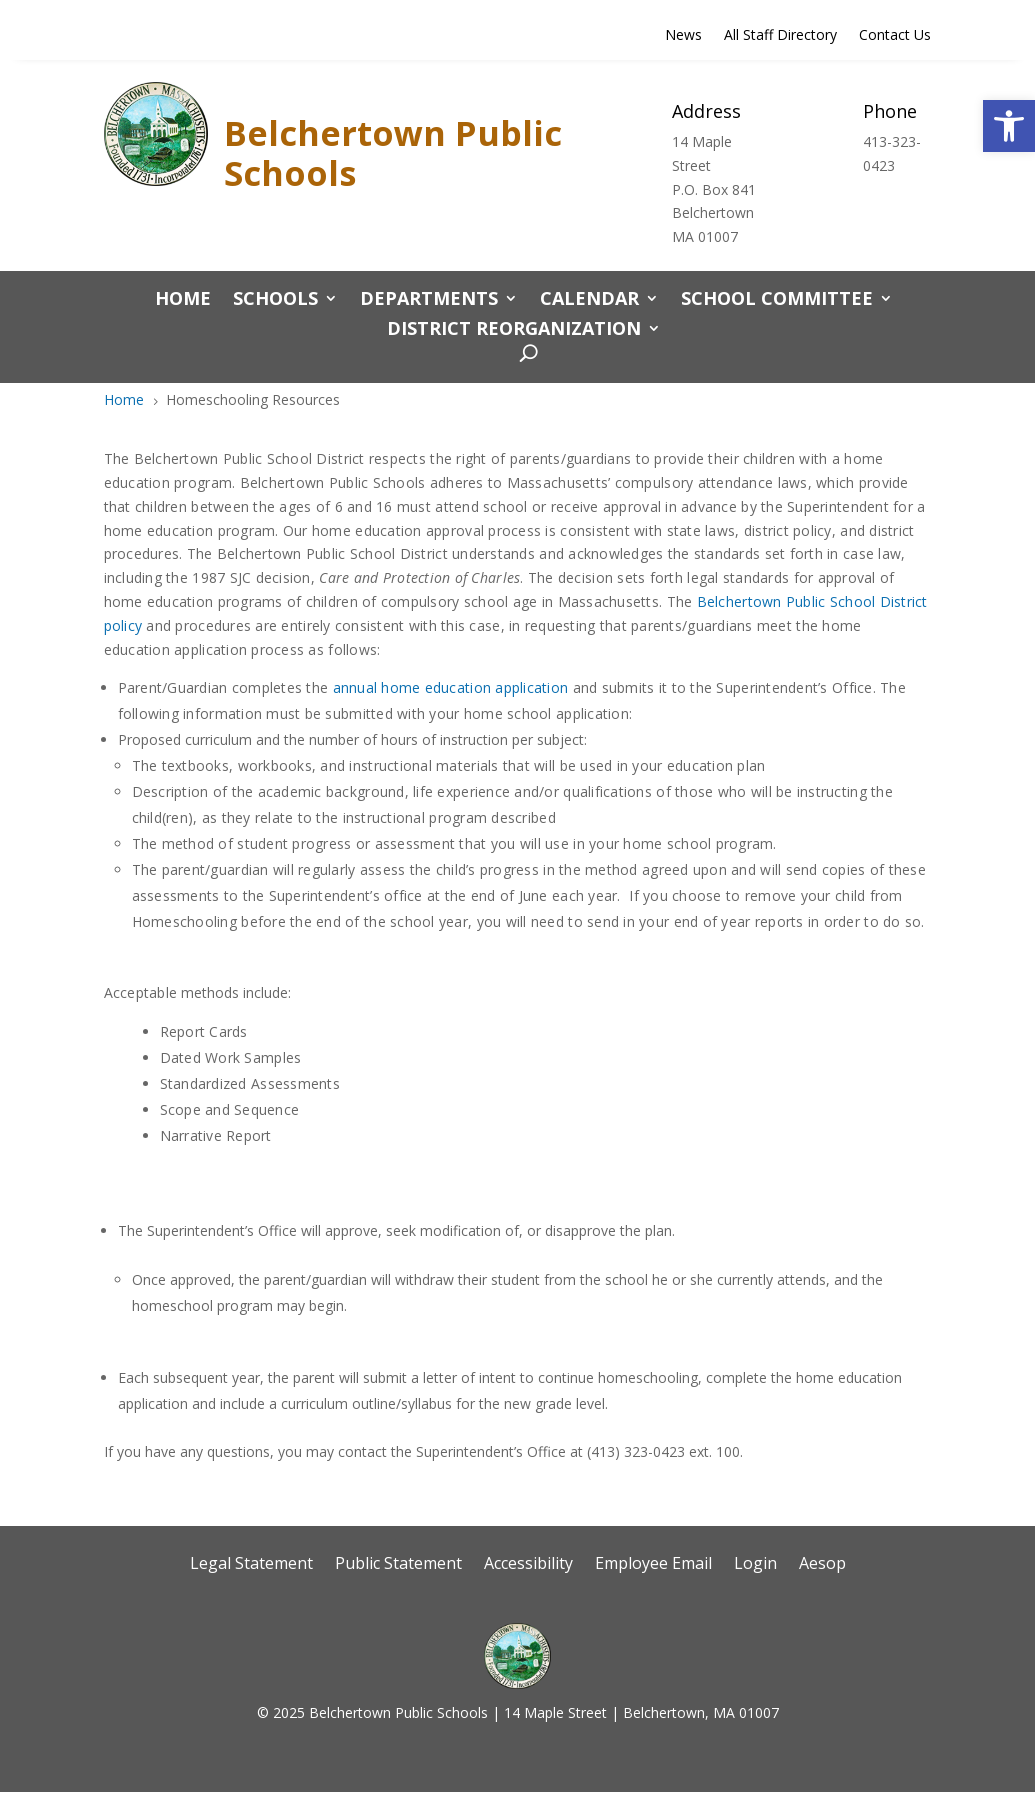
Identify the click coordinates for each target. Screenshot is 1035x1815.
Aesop (822, 1565)
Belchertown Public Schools (393, 153)
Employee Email (653, 1565)
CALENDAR (589, 300)
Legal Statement (251, 1565)
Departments (429, 300)
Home (183, 300)
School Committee (777, 300)
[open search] (523, 354)
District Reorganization (514, 330)
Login (755, 1565)
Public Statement (398, 1565)
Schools (275, 300)
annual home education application (451, 687)
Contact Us (895, 36)
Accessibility (528, 1565)
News (683, 36)
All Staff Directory (780, 36)
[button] (1009, 126)
